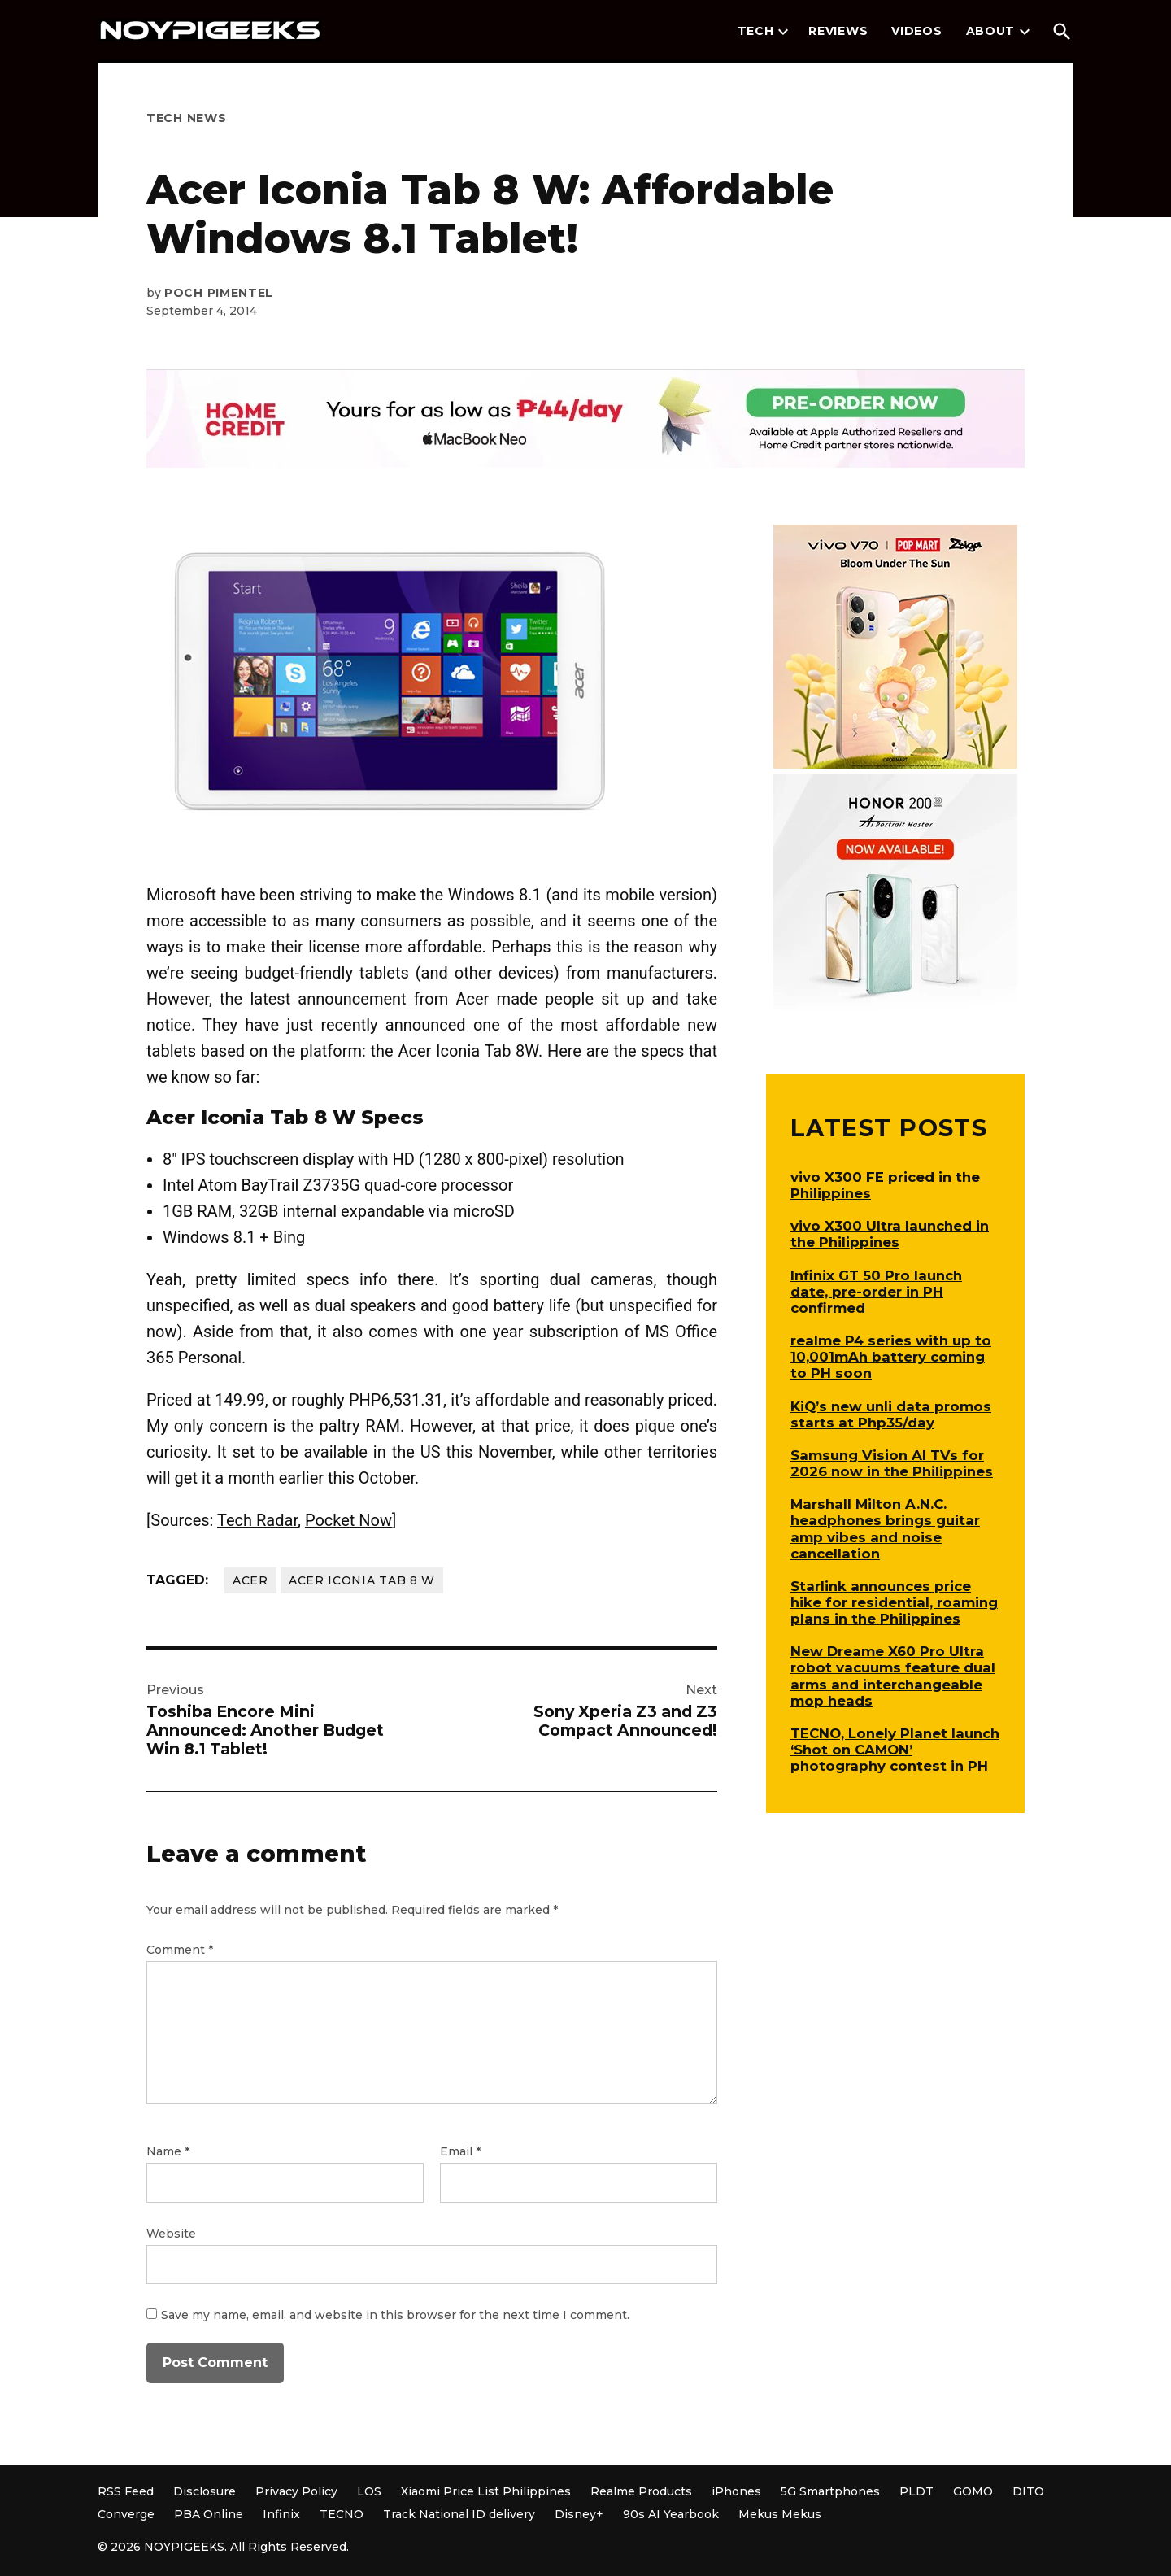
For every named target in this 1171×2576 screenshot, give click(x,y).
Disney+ (579, 2514)
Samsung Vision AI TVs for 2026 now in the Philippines (891, 1463)
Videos (916, 31)
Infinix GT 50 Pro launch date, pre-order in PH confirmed (876, 1291)
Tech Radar (257, 1520)
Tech (756, 31)
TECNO (341, 2514)
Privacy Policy (296, 2491)
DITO (1028, 2491)
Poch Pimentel (218, 292)
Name (167, 2151)
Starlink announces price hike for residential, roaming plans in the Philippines (894, 1602)
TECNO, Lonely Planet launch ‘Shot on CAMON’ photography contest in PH (894, 1749)
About (991, 31)
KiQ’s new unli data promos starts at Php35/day (890, 1414)
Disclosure (204, 2491)
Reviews (838, 31)
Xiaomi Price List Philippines (486, 2491)
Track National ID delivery (459, 2514)
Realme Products (641, 2491)
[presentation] (783, 31)
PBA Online (208, 2514)
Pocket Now (348, 1520)
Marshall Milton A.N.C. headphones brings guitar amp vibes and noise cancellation (885, 1528)
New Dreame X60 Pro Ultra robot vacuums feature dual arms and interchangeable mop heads (892, 1675)
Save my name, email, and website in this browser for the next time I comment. (395, 2315)
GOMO (973, 2491)
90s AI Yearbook (671, 2514)
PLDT (916, 2491)
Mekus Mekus (779, 2514)
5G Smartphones (830, 2491)
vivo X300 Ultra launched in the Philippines (889, 1234)
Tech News (186, 118)
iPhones (736, 2491)
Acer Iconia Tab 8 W (362, 1580)
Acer (250, 1580)
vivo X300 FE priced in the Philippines (885, 1185)
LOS (369, 2491)
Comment (179, 1949)
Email (460, 2151)
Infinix (281, 2514)
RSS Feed (126, 2491)
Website (171, 2233)
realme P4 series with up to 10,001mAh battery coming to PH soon (890, 1356)
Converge (126, 2514)
